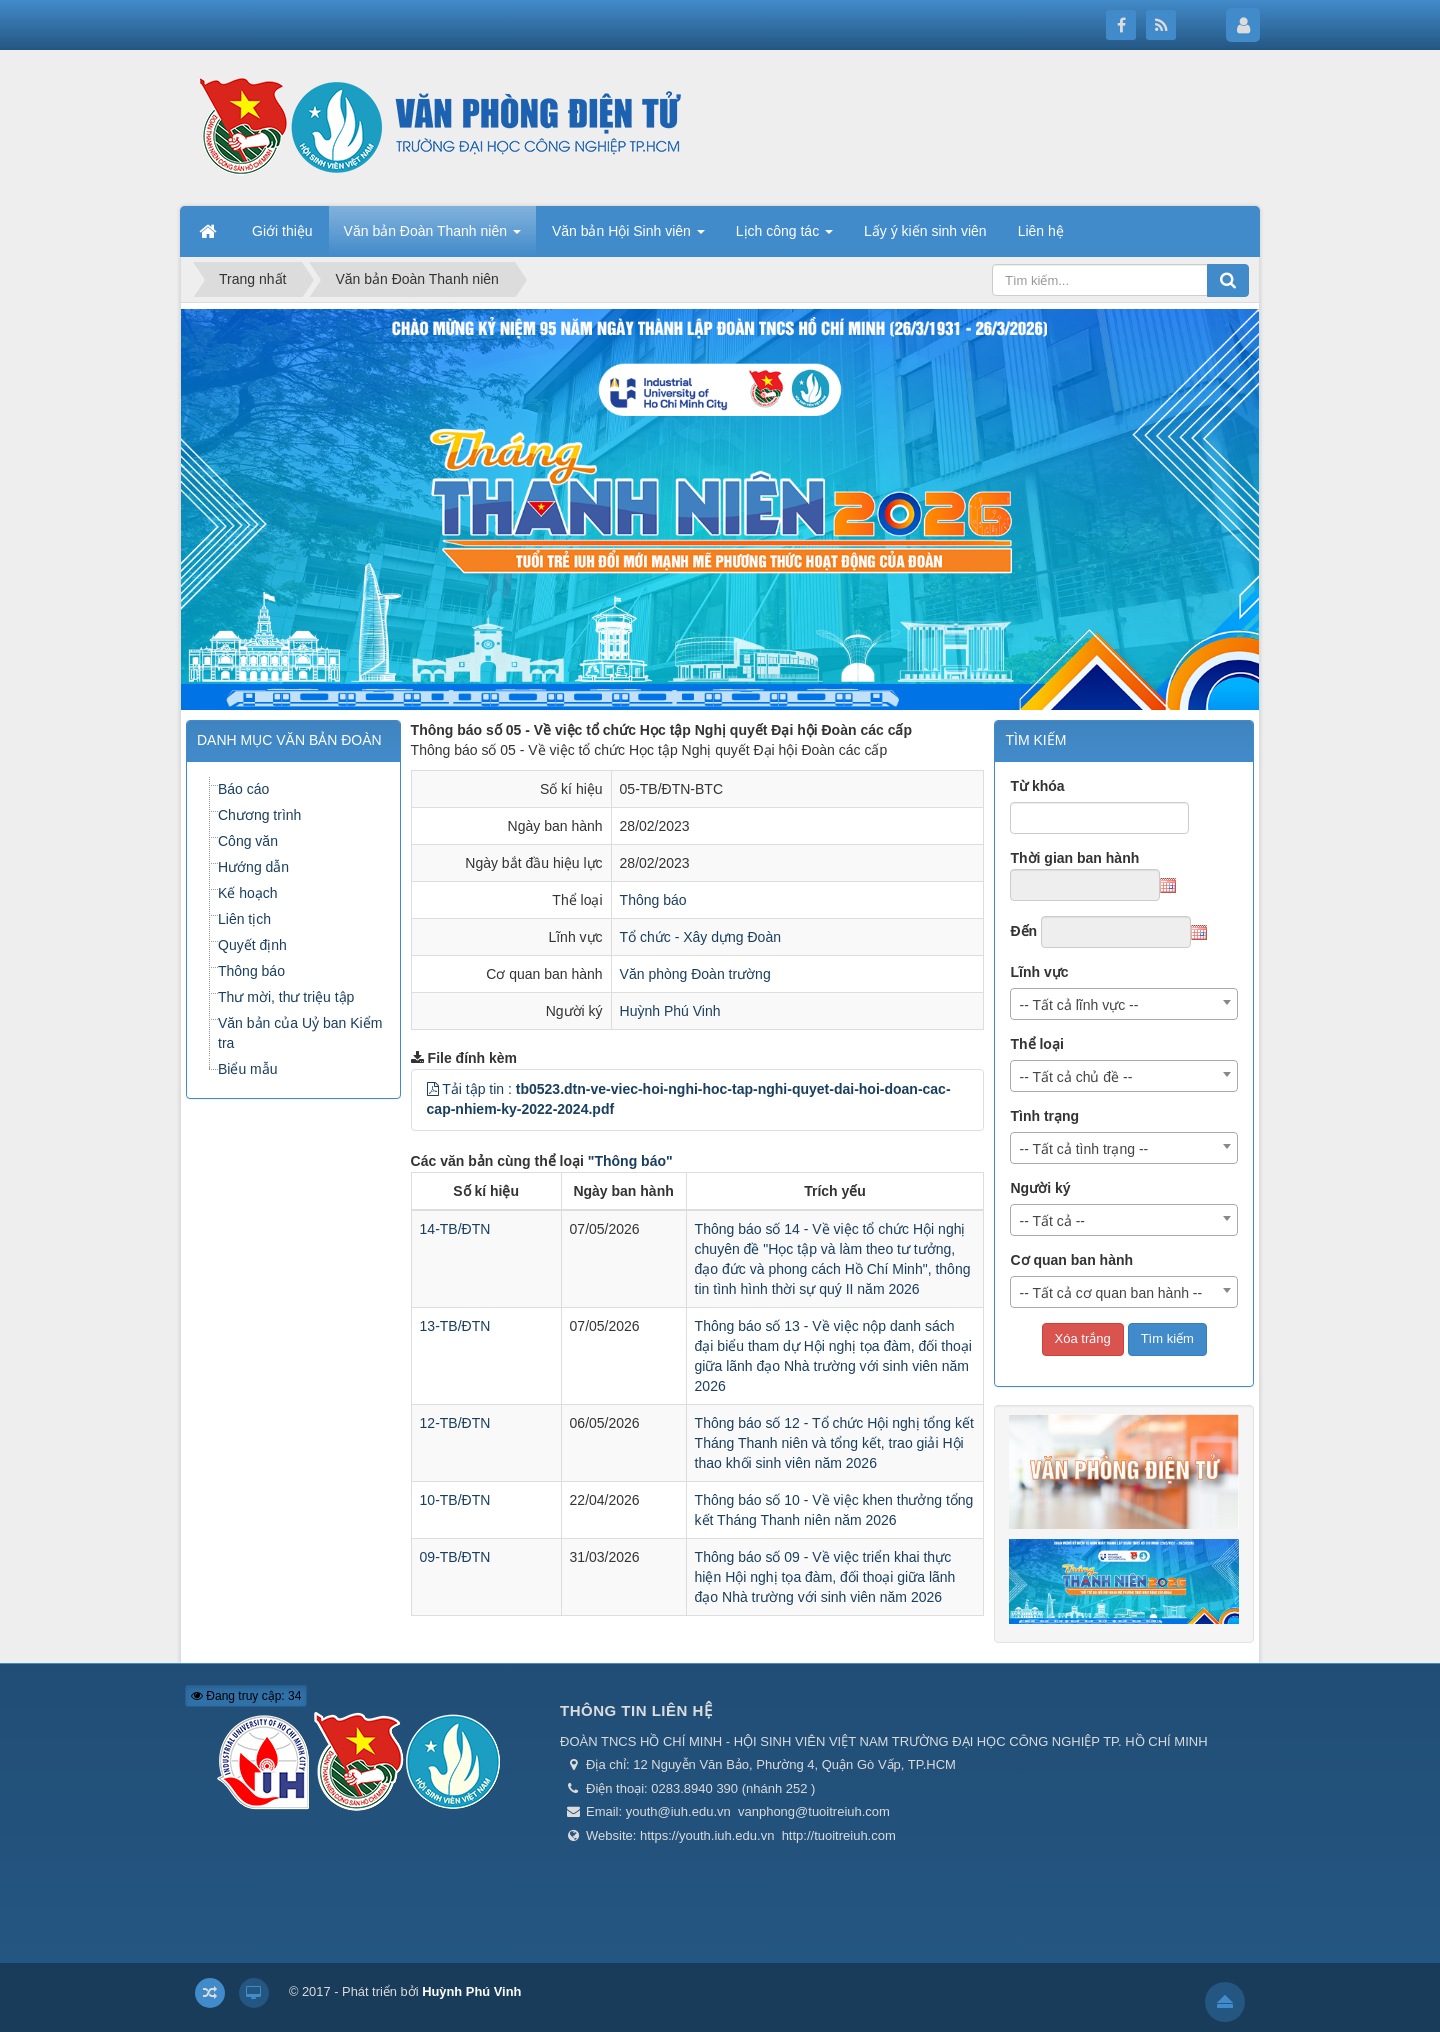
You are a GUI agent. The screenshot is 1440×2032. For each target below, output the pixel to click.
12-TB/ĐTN (455, 1423)
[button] (433, 1089)
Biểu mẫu (248, 1069)
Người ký (1040, 1188)
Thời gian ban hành (1074, 858)
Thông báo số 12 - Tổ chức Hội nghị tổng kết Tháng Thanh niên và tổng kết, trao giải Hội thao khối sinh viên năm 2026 (834, 1443)
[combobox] (1124, 1004)
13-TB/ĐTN (455, 1326)
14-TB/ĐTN (455, 1229)
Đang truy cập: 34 (246, 1696)
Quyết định (252, 945)
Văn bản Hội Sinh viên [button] (628, 237)
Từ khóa (1037, 786)
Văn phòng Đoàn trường (695, 974)
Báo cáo (243, 789)
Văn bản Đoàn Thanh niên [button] (432, 237)
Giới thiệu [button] (282, 231)
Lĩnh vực (1039, 972)
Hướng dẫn (253, 867)
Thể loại (1036, 1044)
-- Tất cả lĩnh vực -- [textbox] (1078, 1005)
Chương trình (259, 815)
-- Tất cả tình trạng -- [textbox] (1083, 1149)
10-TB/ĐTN (455, 1500)
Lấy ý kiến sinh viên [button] (925, 231)
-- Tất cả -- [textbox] (1052, 1221)
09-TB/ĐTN (455, 1557)
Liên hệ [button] (1041, 231)
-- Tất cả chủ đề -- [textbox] (1075, 1077)
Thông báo (653, 900)
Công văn (248, 841)
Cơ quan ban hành (1071, 1260)
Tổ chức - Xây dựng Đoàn (700, 937)
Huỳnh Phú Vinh (670, 1011)
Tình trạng (1044, 1116)
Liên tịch (244, 919)
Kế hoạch (248, 893)
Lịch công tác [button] (784, 237)
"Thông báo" (630, 1161)
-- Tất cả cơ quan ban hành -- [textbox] (1110, 1293)
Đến (1023, 931)
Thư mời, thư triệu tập (286, 997)
